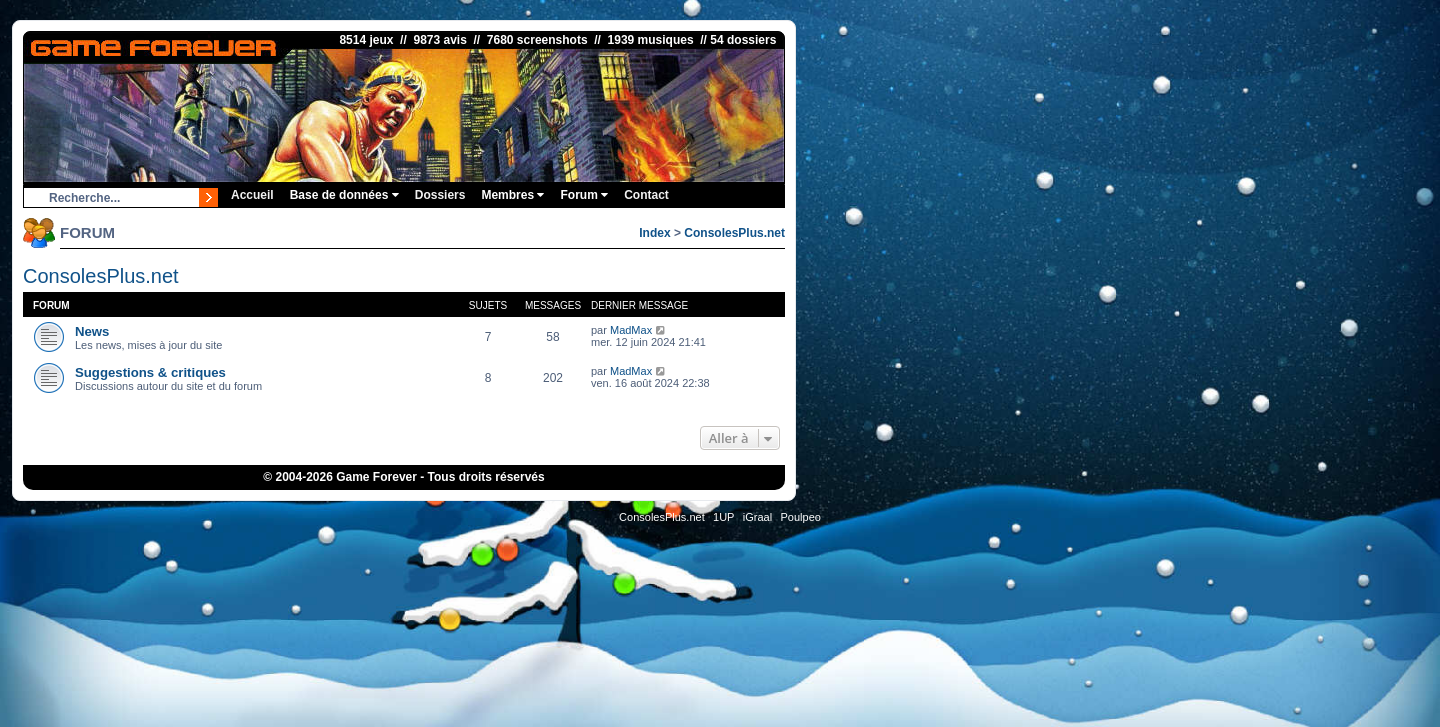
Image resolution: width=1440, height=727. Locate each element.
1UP (723, 517)
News (92, 331)
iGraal (757, 517)
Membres (512, 195)
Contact (646, 195)
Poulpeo (801, 517)
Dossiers (440, 195)
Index (654, 233)
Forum (584, 195)
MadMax (631, 330)
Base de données (344, 195)
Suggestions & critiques (150, 372)
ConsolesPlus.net (734, 233)
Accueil (252, 195)
